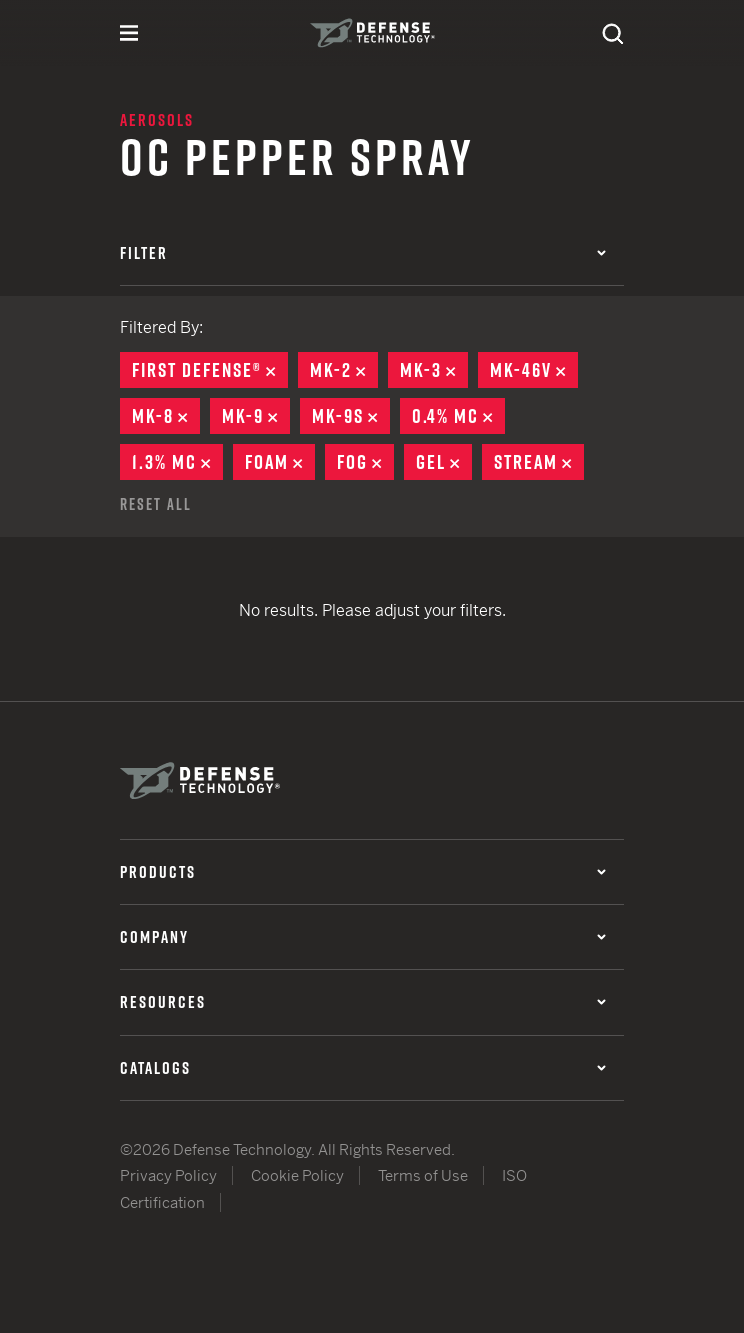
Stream (539, 462)
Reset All (156, 504)
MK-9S (351, 416)
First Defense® (210, 370)
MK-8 (166, 416)
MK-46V (534, 370)
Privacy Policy (168, 1175)
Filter (363, 253)
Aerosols (157, 120)
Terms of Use (423, 1175)
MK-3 (434, 370)
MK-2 (344, 370)
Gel (444, 462)
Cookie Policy (297, 1175)
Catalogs (363, 1068)
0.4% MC (458, 416)
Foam (280, 462)
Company (363, 937)
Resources (363, 1002)
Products (363, 872)
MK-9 (256, 416)
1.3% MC (177, 462)
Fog (365, 462)
